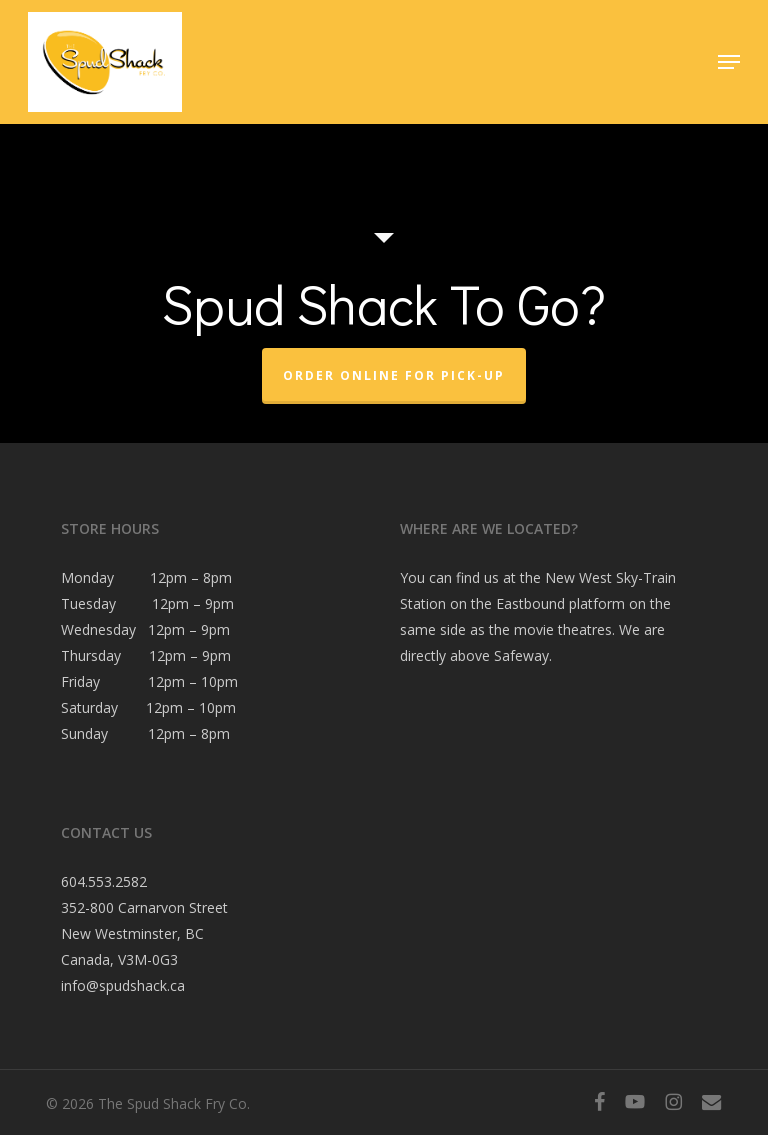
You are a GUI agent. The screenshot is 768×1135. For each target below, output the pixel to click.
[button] (729, 62)
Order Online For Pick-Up (394, 375)
